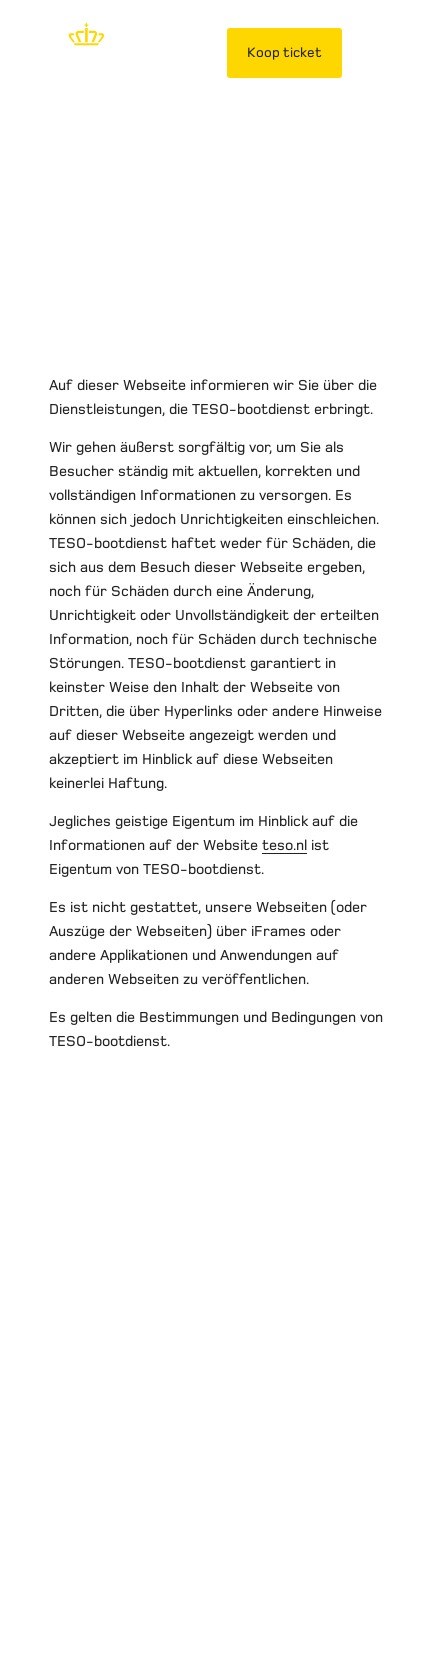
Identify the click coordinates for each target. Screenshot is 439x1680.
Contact (284, 1460)
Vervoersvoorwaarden (305, 1436)
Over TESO (56, 1460)
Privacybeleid (160, 1436)
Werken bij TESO (175, 1460)
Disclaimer (55, 1436)
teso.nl (284, 845)
